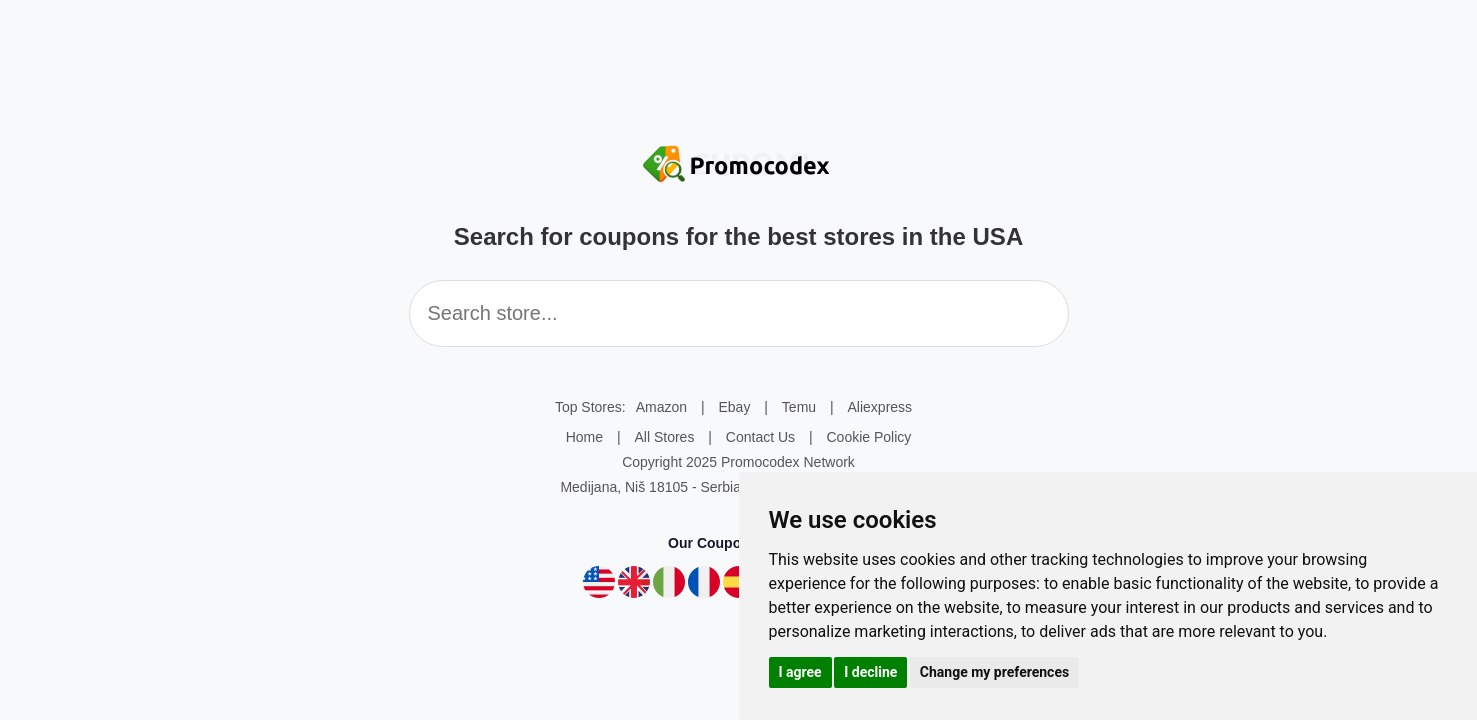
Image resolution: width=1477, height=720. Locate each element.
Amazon (661, 407)
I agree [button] (800, 672)
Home (584, 437)
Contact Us (760, 437)
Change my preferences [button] (994, 672)
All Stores (664, 437)
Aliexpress (880, 407)
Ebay (735, 407)
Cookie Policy (868, 437)
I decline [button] (870, 672)
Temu (799, 407)
